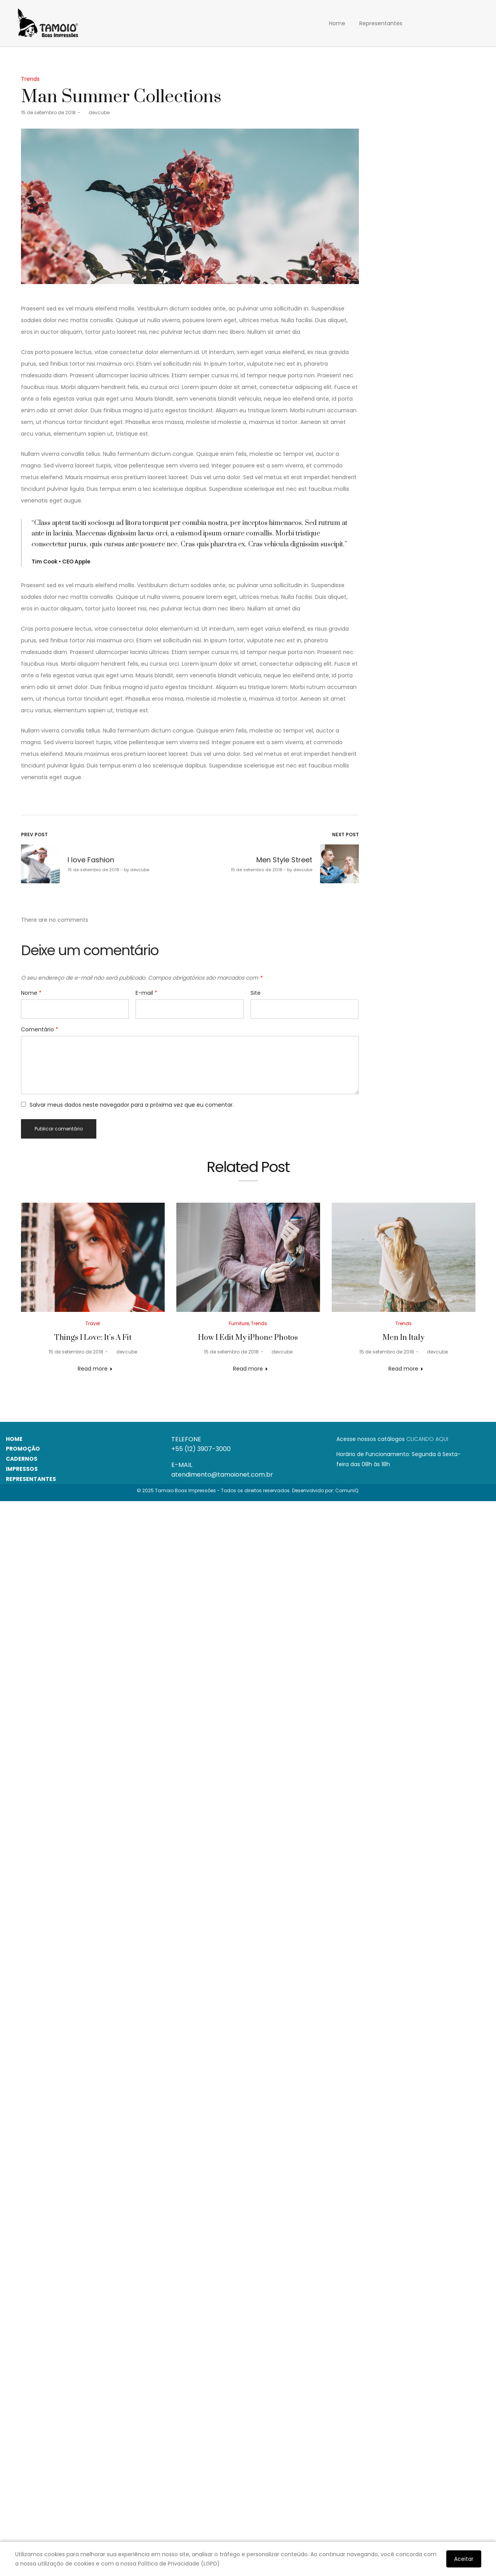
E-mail (146, 993)
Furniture (239, 1323)
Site (256, 993)
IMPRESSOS (22, 1469)
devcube (96, 112)
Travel (92, 1323)
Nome (31, 993)
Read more (93, 1369)
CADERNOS (21, 1459)
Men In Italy (404, 1338)
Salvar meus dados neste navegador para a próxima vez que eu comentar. (132, 1105)
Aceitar (463, 2559)
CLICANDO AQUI (427, 1439)
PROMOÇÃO (23, 1449)
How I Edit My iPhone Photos (248, 1338)
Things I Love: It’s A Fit (93, 1338)
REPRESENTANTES (31, 1479)
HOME (14, 1439)
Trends (30, 79)
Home (337, 23)
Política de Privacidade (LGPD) (179, 2563)
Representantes (380, 23)
